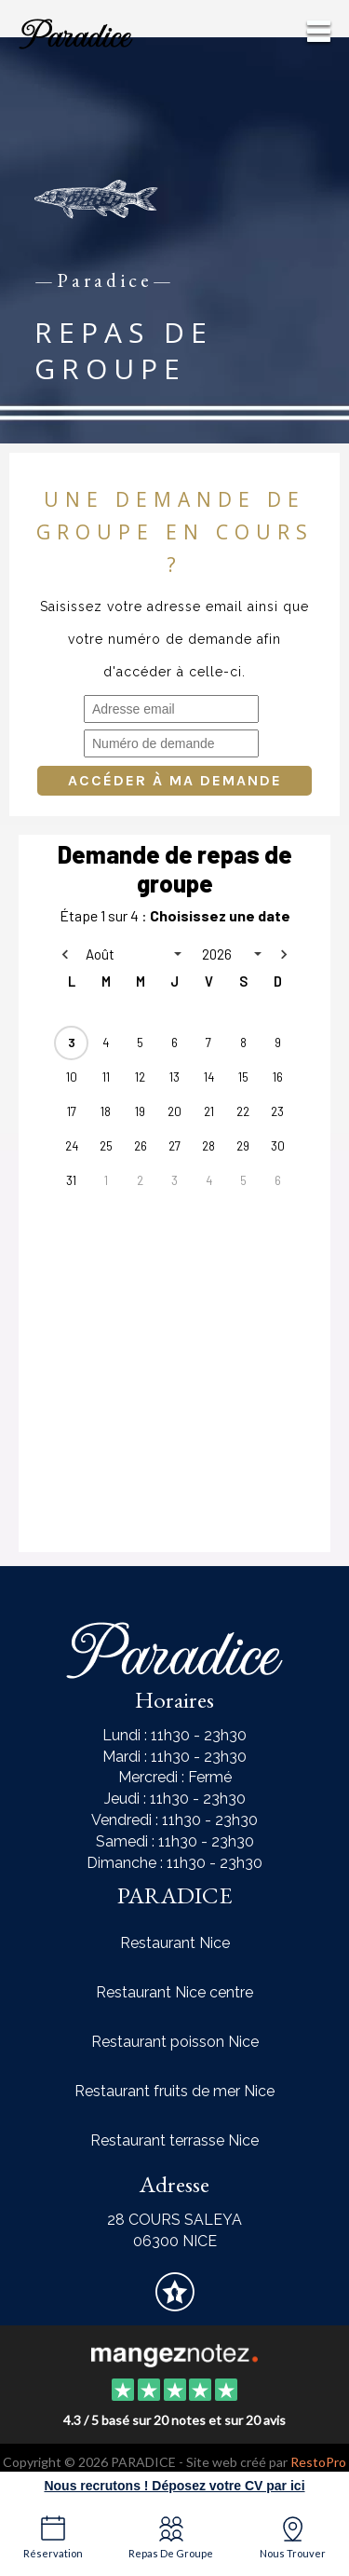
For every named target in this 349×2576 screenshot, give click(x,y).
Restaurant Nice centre (174, 1992)
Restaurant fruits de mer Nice (174, 2091)
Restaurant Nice (175, 1943)
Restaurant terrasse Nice (174, 2140)
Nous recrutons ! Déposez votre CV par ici (174, 2485)
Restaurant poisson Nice (175, 2042)
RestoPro (318, 2462)
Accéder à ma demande (175, 780)
